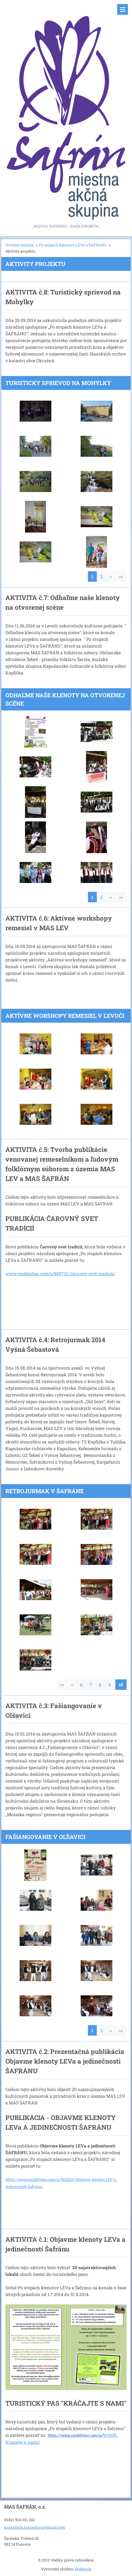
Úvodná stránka (19, 244)
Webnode (83, 2568)
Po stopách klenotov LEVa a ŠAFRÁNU (73, 244)
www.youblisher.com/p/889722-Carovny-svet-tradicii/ (60, 1273)
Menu (122, 9)
